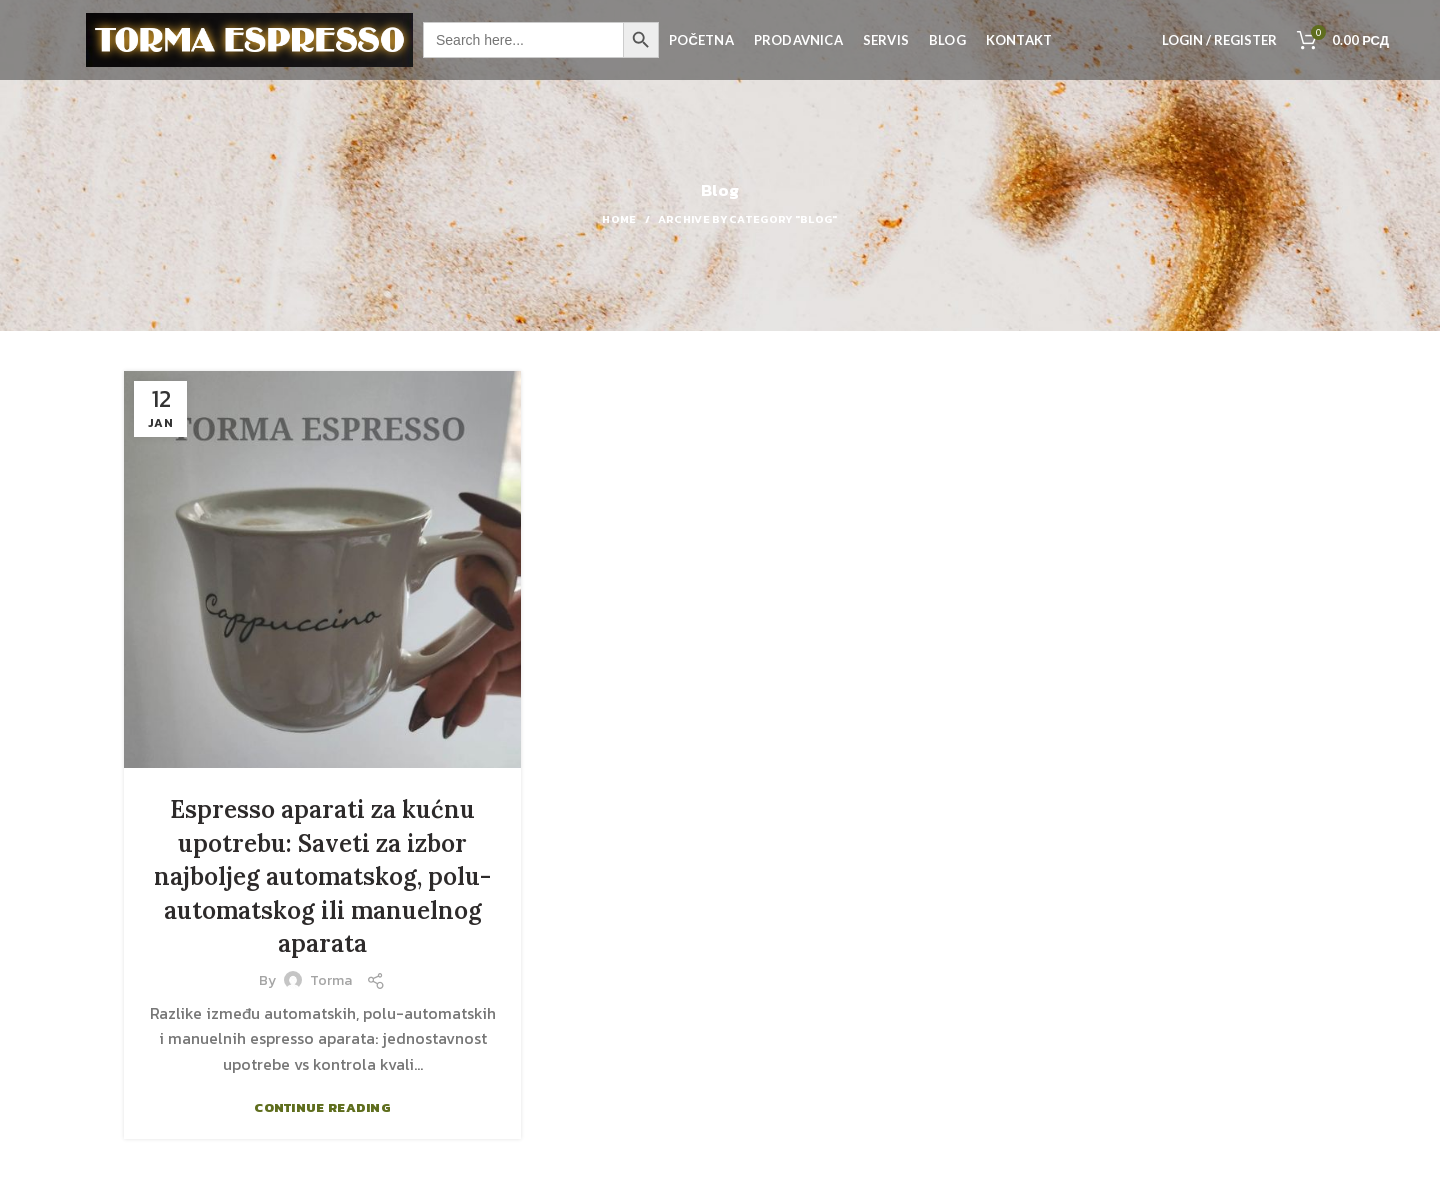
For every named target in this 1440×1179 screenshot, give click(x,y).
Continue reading (322, 1107)
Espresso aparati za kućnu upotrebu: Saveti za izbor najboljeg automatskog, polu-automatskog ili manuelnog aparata (322, 876)
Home (619, 219)
